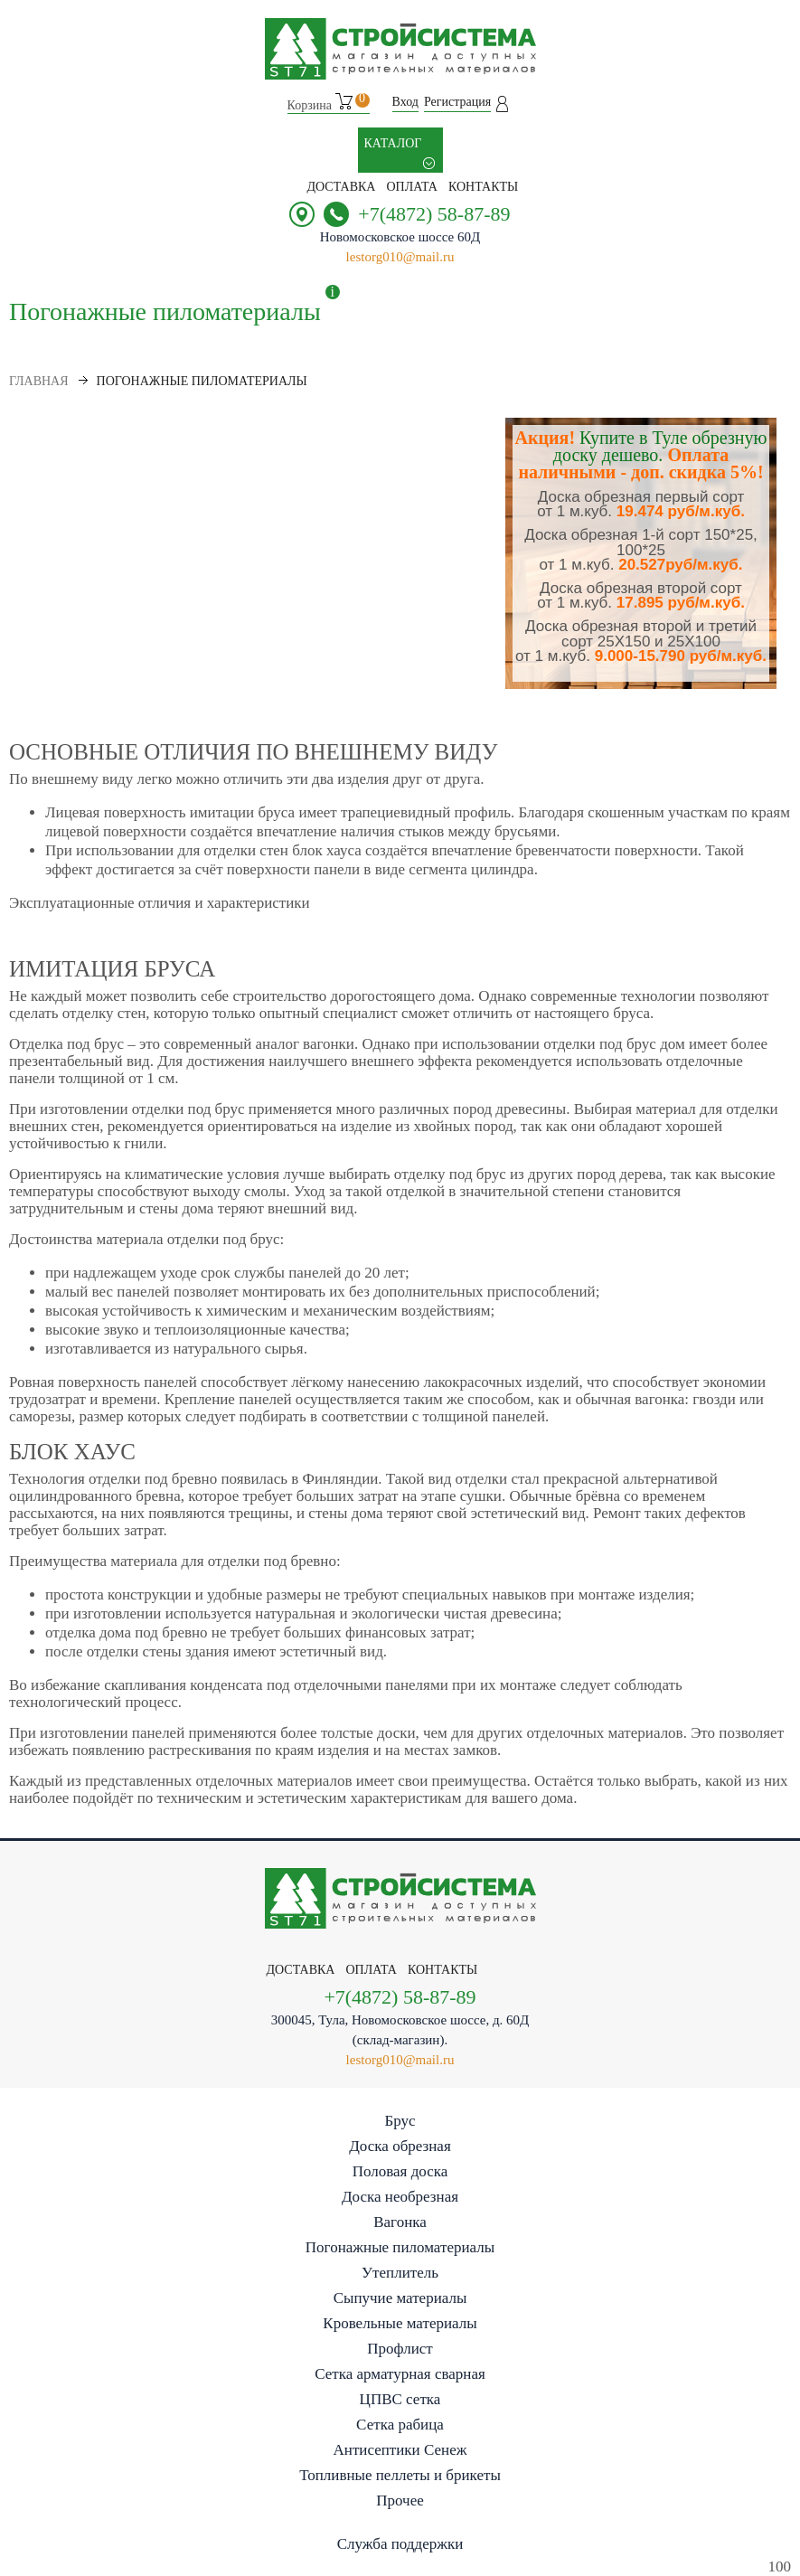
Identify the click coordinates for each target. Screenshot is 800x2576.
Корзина (328, 102)
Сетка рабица (400, 2424)
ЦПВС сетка (400, 2399)
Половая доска (400, 2171)
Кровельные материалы (399, 2323)
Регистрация (457, 102)
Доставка (341, 186)
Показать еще (47, 714)
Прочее (399, 2500)
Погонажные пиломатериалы (400, 2247)
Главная (39, 381)
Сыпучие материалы (400, 2298)
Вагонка (400, 2222)
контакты (483, 186)
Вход (405, 102)
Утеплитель (400, 2272)
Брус (399, 2120)
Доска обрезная (399, 2146)
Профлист (399, 2348)
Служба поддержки (400, 2543)
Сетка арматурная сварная (400, 2374)
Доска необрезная (400, 2196)
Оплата (412, 186)
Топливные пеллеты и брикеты (400, 2475)
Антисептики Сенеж (400, 2449)
